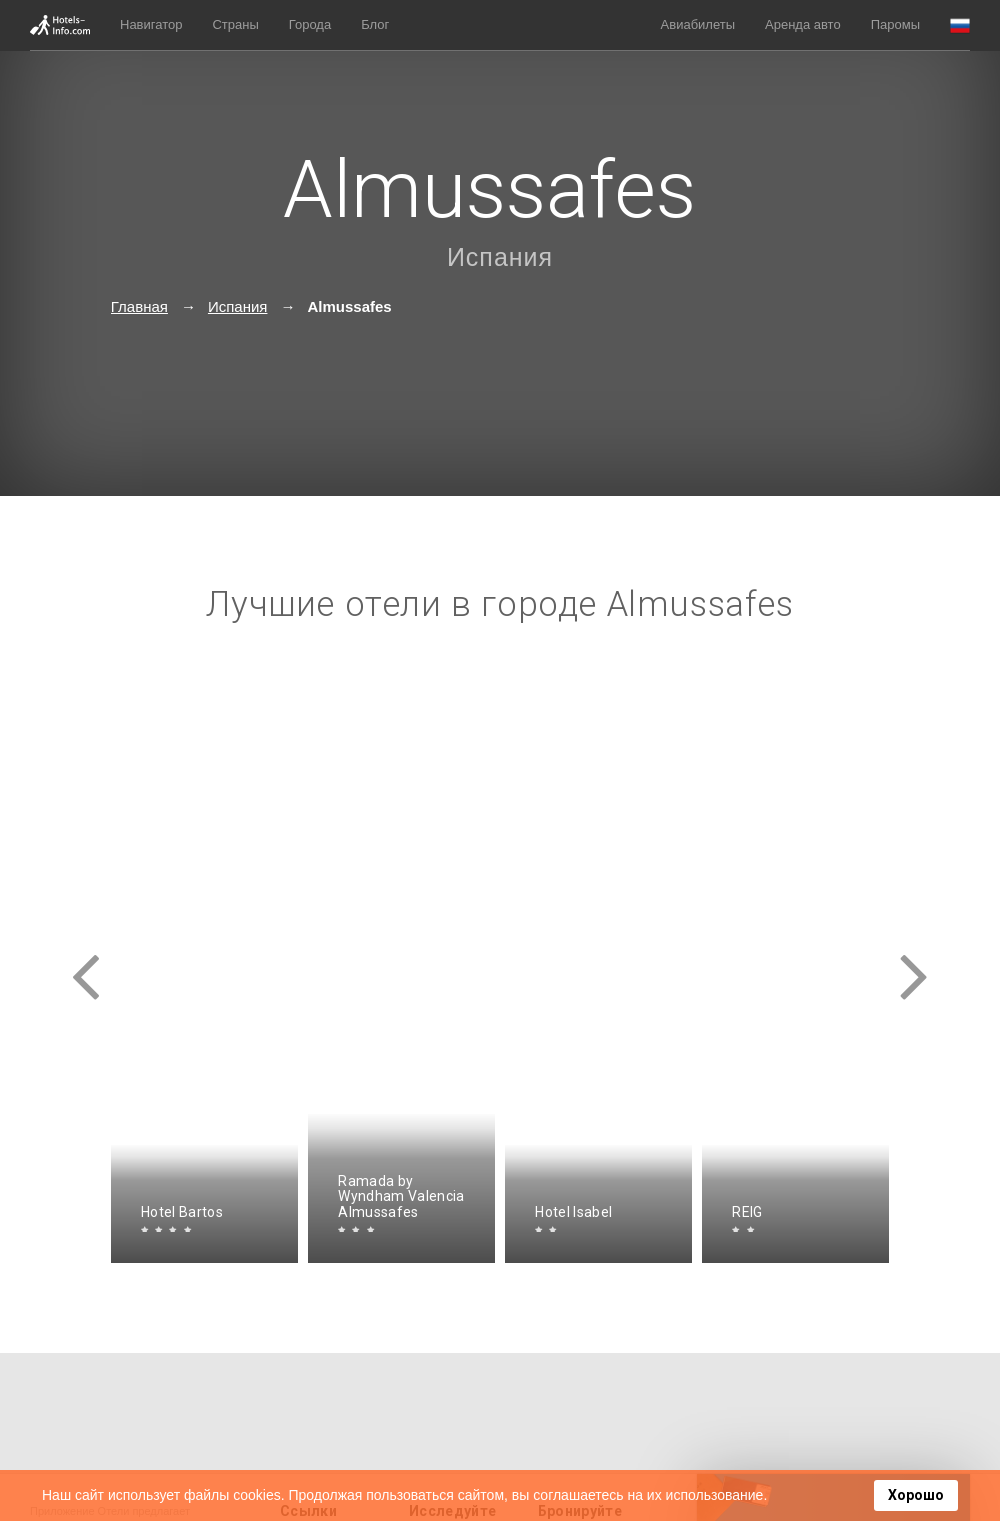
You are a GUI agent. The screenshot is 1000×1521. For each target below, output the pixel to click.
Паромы (895, 24)
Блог (375, 24)
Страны (235, 24)
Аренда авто (803, 24)
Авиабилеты (698, 24)
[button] (960, 25)
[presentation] (86, 959)
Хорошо (916, 1495)
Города (310, 24)
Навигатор (151, 24)
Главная (139, 306)
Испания (500, 257)
